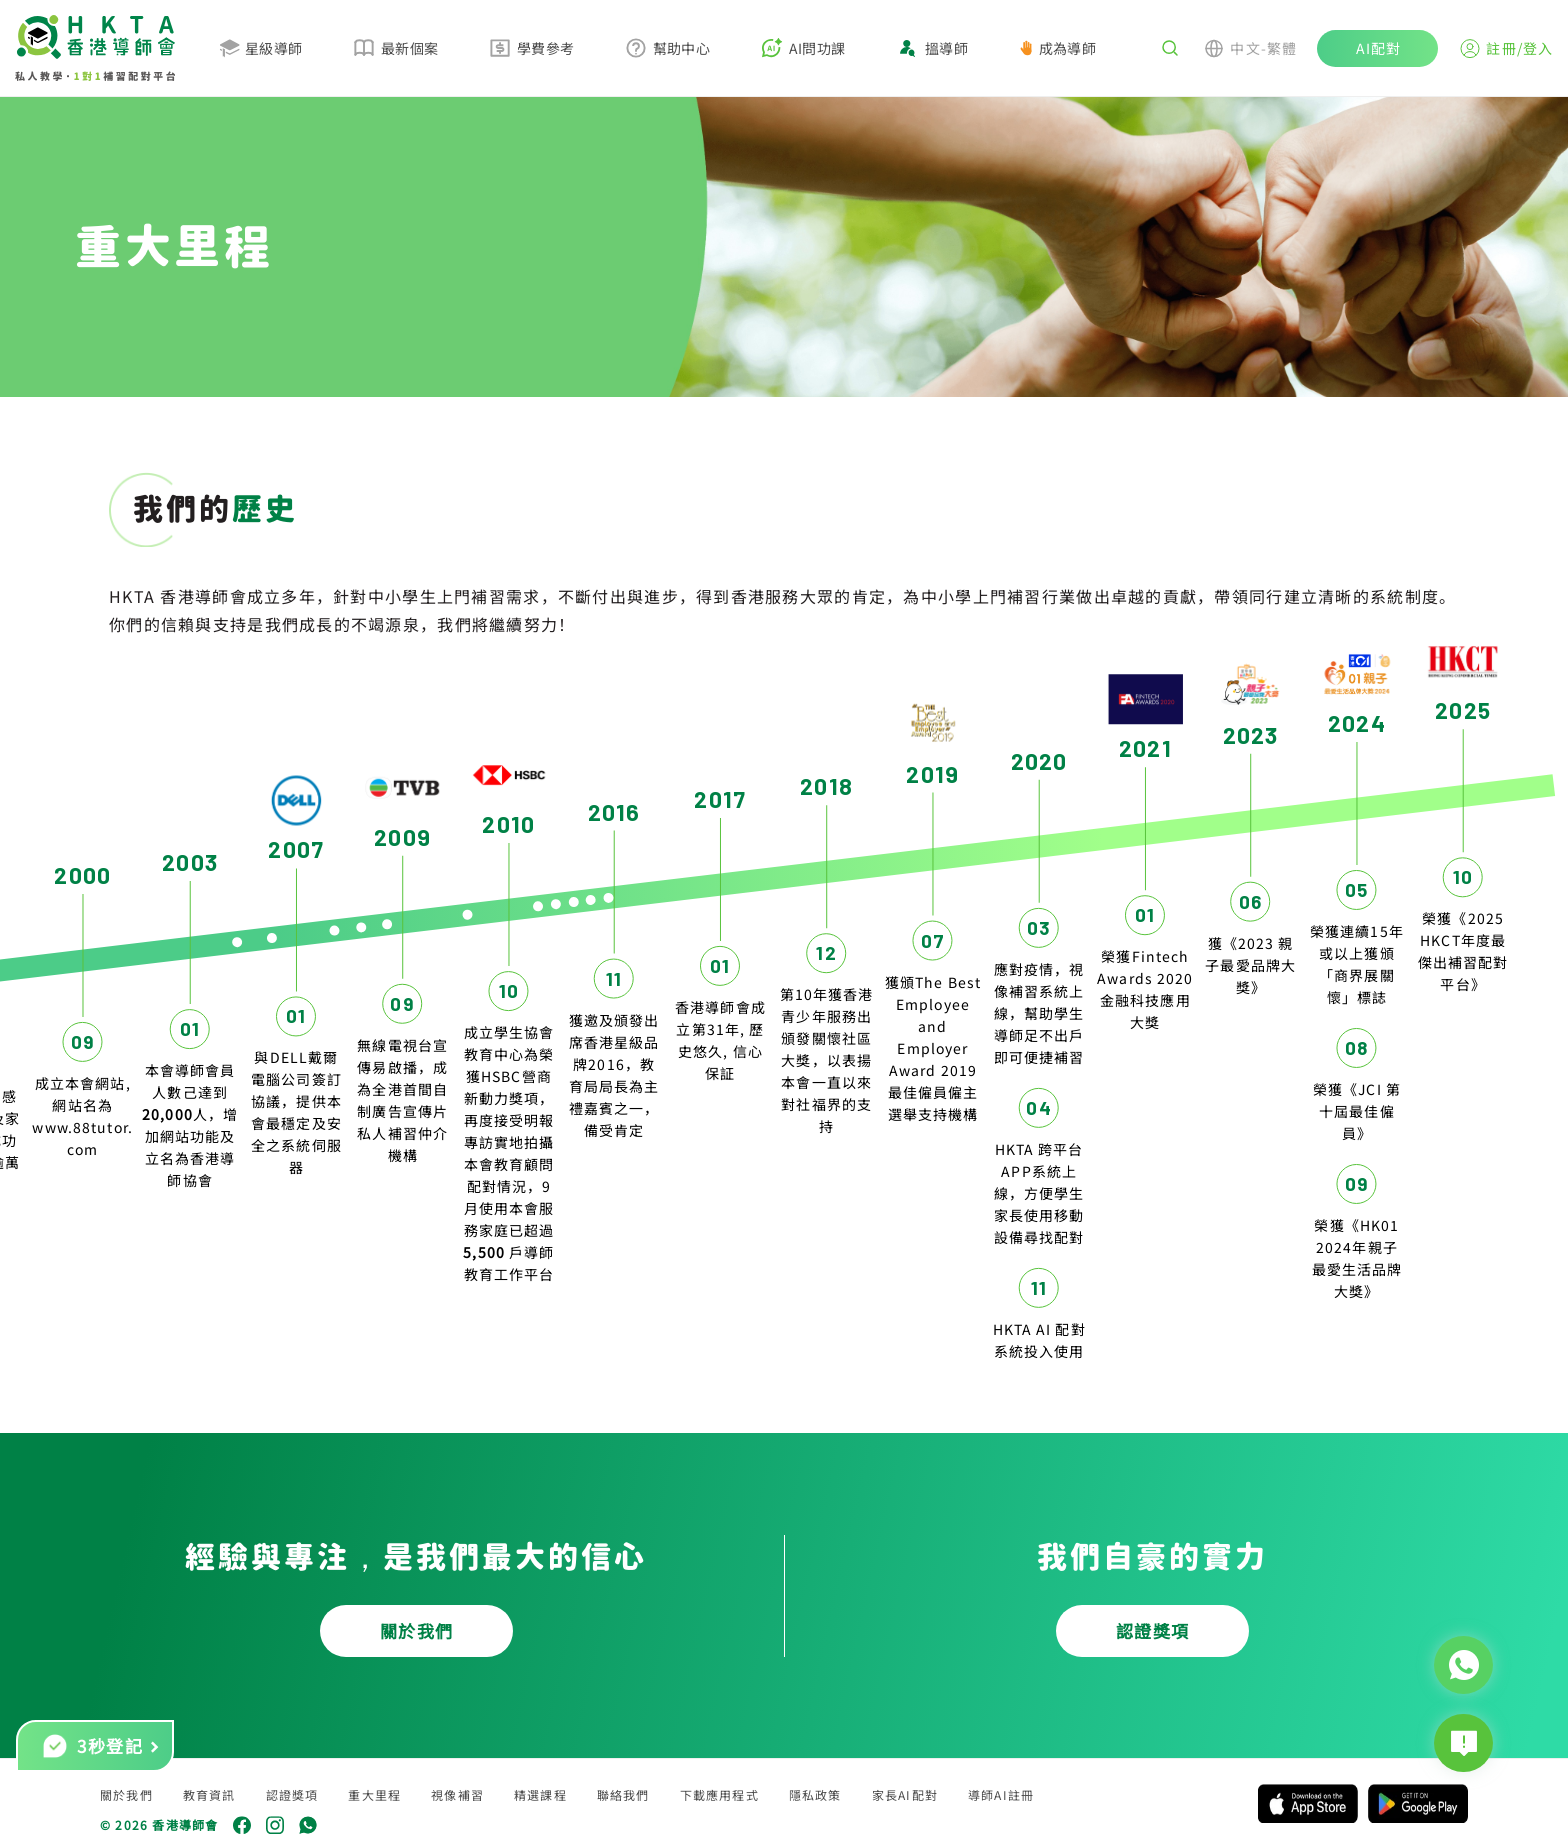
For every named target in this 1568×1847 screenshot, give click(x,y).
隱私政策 (815, 1794)
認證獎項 (292, 1794)
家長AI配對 (905, 1794)
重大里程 (374, 1794)
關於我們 (126, 1794)
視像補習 (457, 1794)
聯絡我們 (623, 1794)
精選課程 (540, 1794)
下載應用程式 (719, 1794)
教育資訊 (209, 1794)
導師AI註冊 (1001, 1794)
